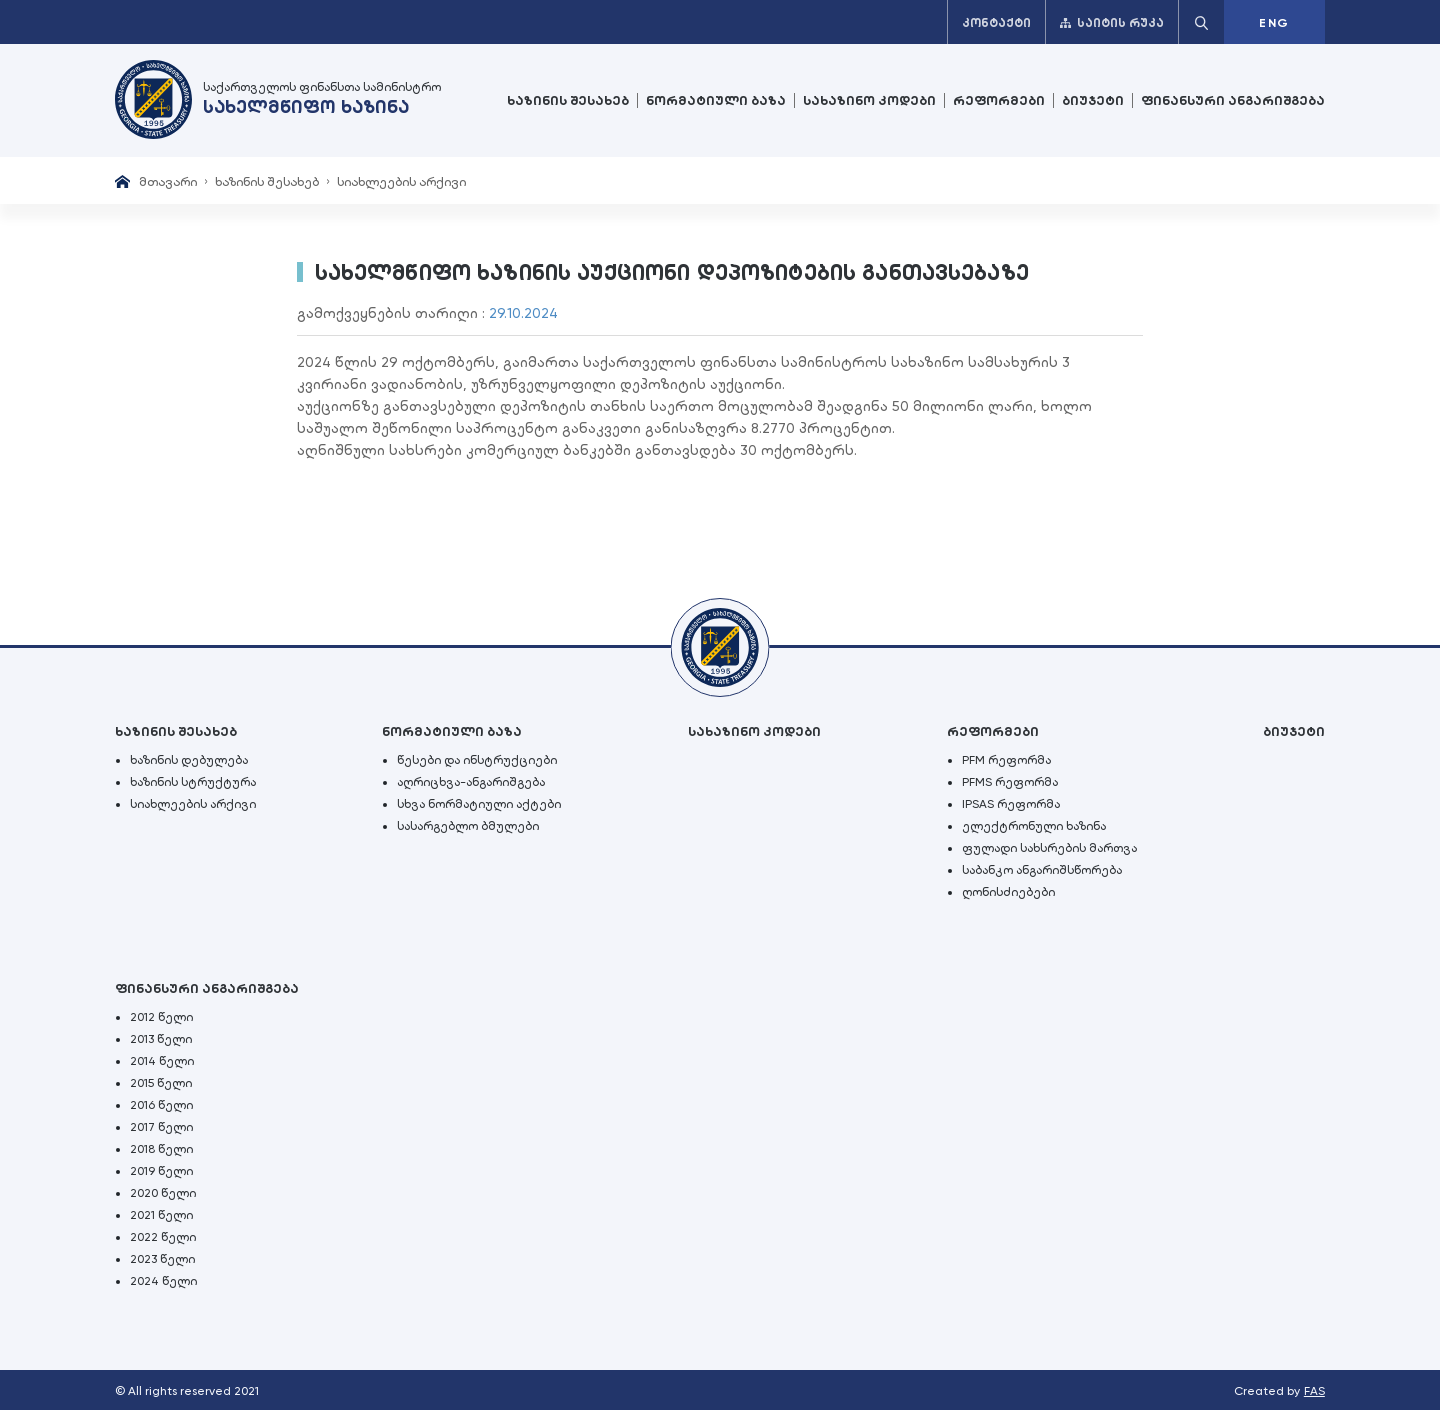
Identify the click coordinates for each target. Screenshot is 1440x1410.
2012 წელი (161, 1017)
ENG (1274, 23)
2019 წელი (161, 1171)
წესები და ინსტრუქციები (477, 760)
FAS (1314, 1391)
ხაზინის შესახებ (568, 100)
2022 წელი (163, 1237)
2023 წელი (162, 1259)
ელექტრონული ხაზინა (1034, 826)
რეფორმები (999, 100)
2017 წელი (161, 1127)
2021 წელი (161, 1215)
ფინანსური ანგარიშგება (1233, 100)
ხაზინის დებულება (189, 760)
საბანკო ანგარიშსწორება (1042, 870)
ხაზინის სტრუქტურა (193, 782)
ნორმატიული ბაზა (716, 100)
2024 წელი (163, 1281)
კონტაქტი (996, 23)
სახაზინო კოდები (869, 100)
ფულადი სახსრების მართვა (1049, 848)
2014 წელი (162, 1061)
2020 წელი (163, 1193)
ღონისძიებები (1008, 892)
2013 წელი (161, 1039)
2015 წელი (161, 1083)
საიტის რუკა (1112, 23)
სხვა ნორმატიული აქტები (479, 804)
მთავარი (168, 181)
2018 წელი (161, 1149)
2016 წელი (161, 1105)
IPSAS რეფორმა (1011, 804)
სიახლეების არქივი (401, 181)
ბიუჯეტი (1093, 100)
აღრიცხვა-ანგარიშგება (471, 782)
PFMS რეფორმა (1010, 782)
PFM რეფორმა (1006, 760)
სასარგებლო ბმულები (468, 826)
